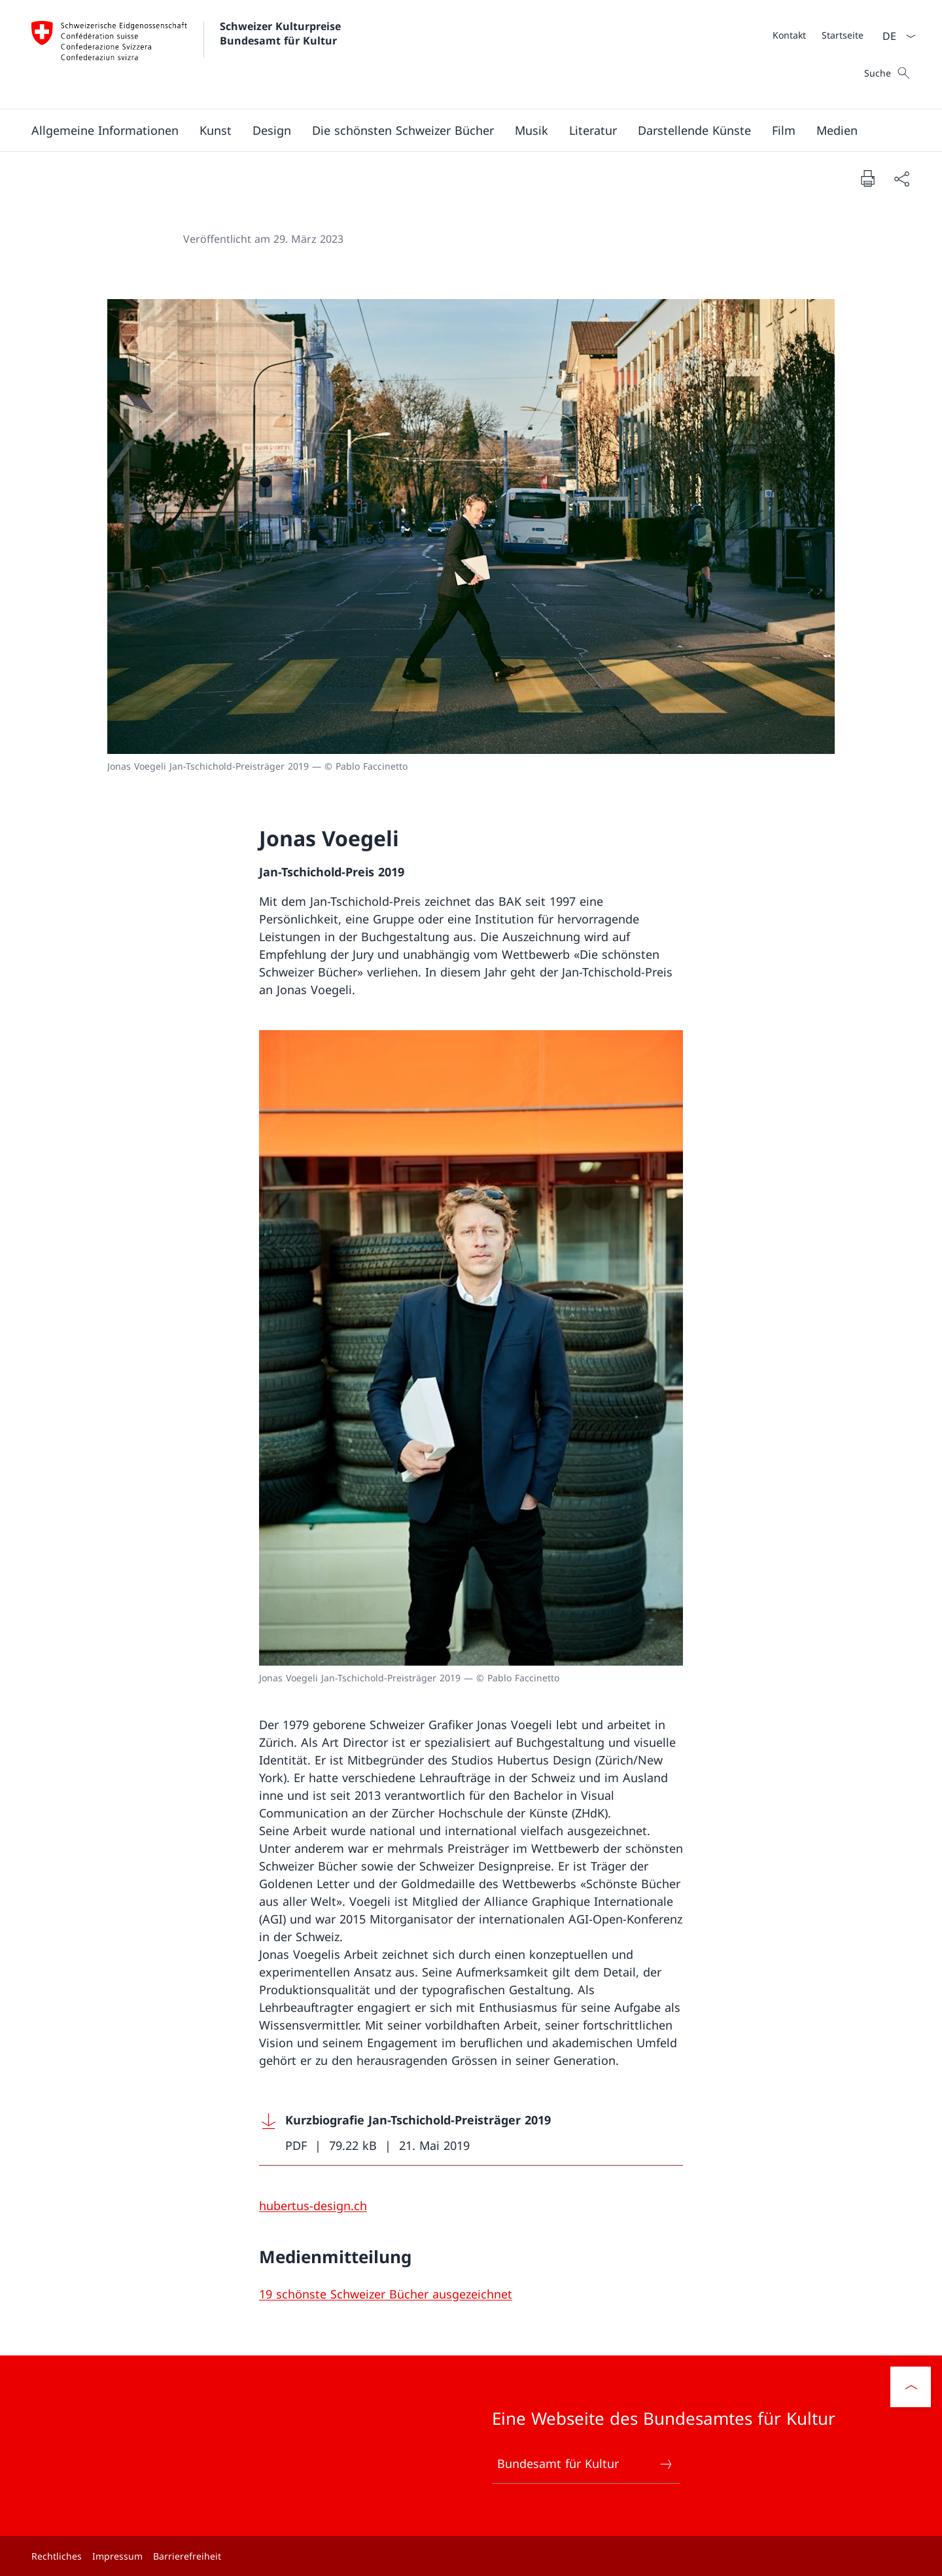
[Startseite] (842, 35)
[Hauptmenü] (460, 130)
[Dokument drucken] (867, 178)
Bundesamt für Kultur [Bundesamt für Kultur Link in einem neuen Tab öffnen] (585, 2464)
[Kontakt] (789, 35)
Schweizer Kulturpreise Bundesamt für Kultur (282, 33)
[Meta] (818, 34)
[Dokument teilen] (901, 178)
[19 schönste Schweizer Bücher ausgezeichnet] (385, 2294)
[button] (105, 130)
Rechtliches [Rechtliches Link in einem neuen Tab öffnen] (56, 2556)
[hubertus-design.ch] (313, 2205)
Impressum (117, 2556)
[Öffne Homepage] (187, 54)
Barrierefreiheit (187, 2556)
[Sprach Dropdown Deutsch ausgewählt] (894, 36)
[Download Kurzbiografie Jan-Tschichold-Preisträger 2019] (471, 2133)
